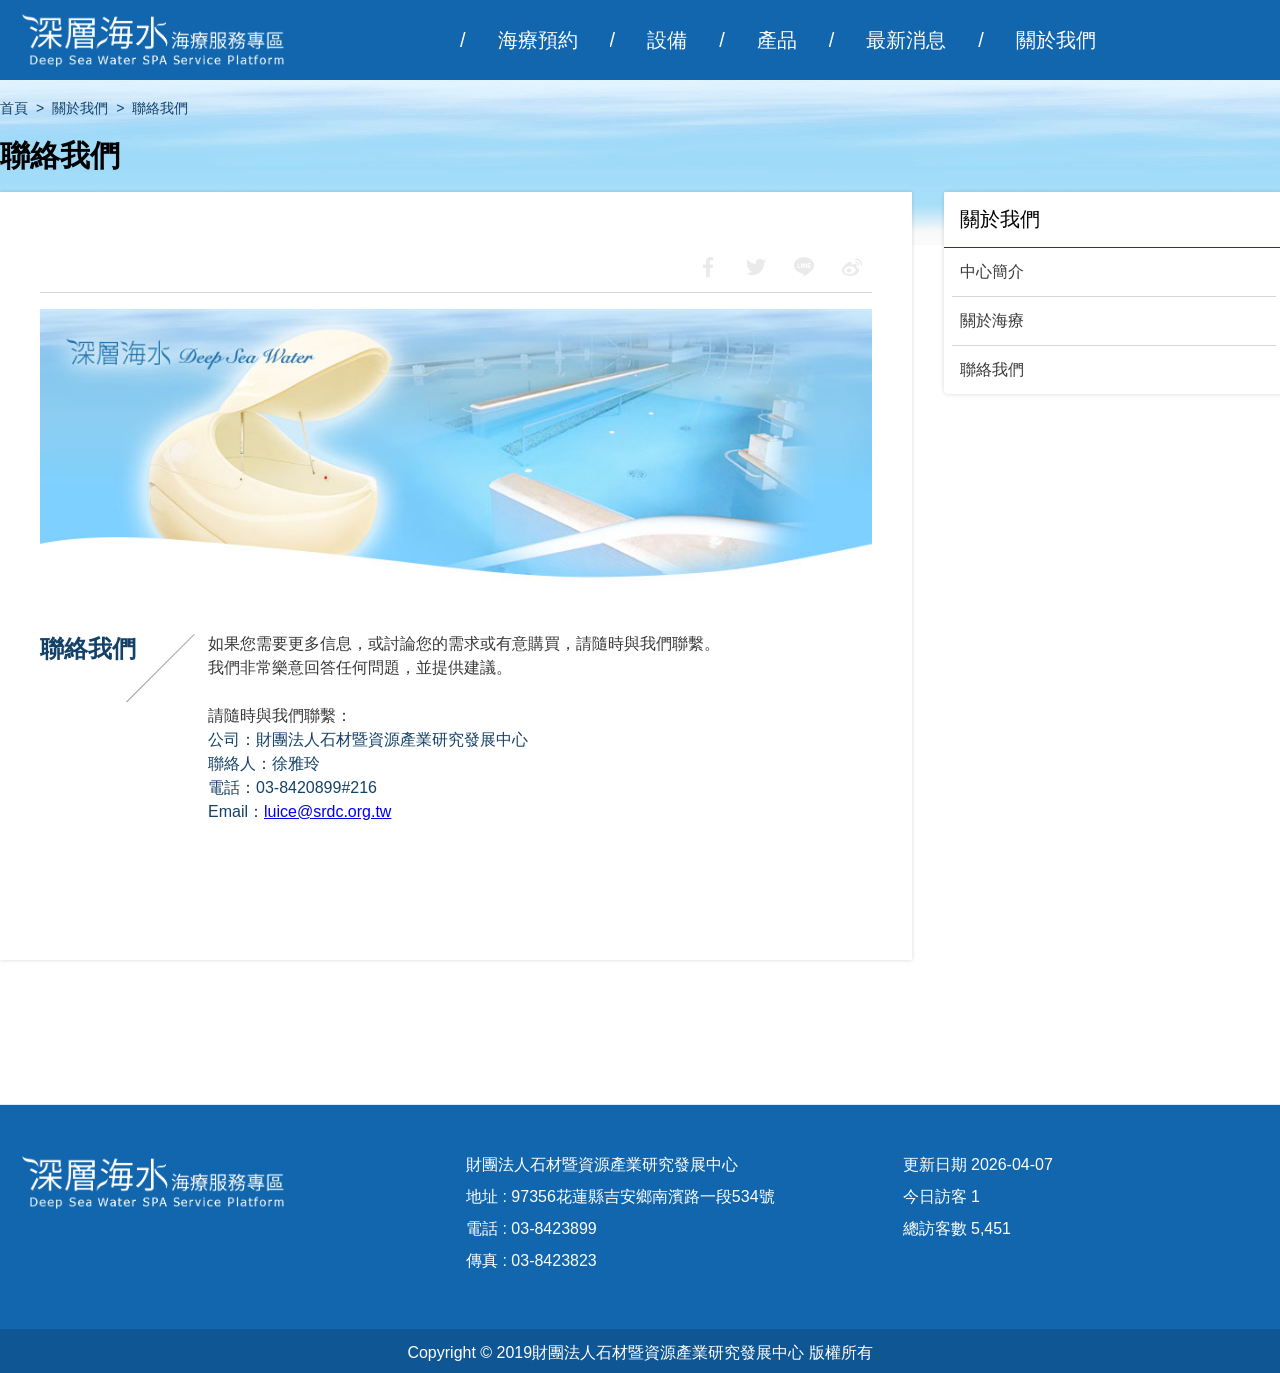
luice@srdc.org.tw (327, 811)
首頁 (14, 108)
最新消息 (906, 40)
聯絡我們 (992, 369)
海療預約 (538, 40)
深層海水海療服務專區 (165, 40)
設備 (667, 40)
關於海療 (992, 320)
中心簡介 (992, 271)
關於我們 (1056, 40)
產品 (777, 40)
